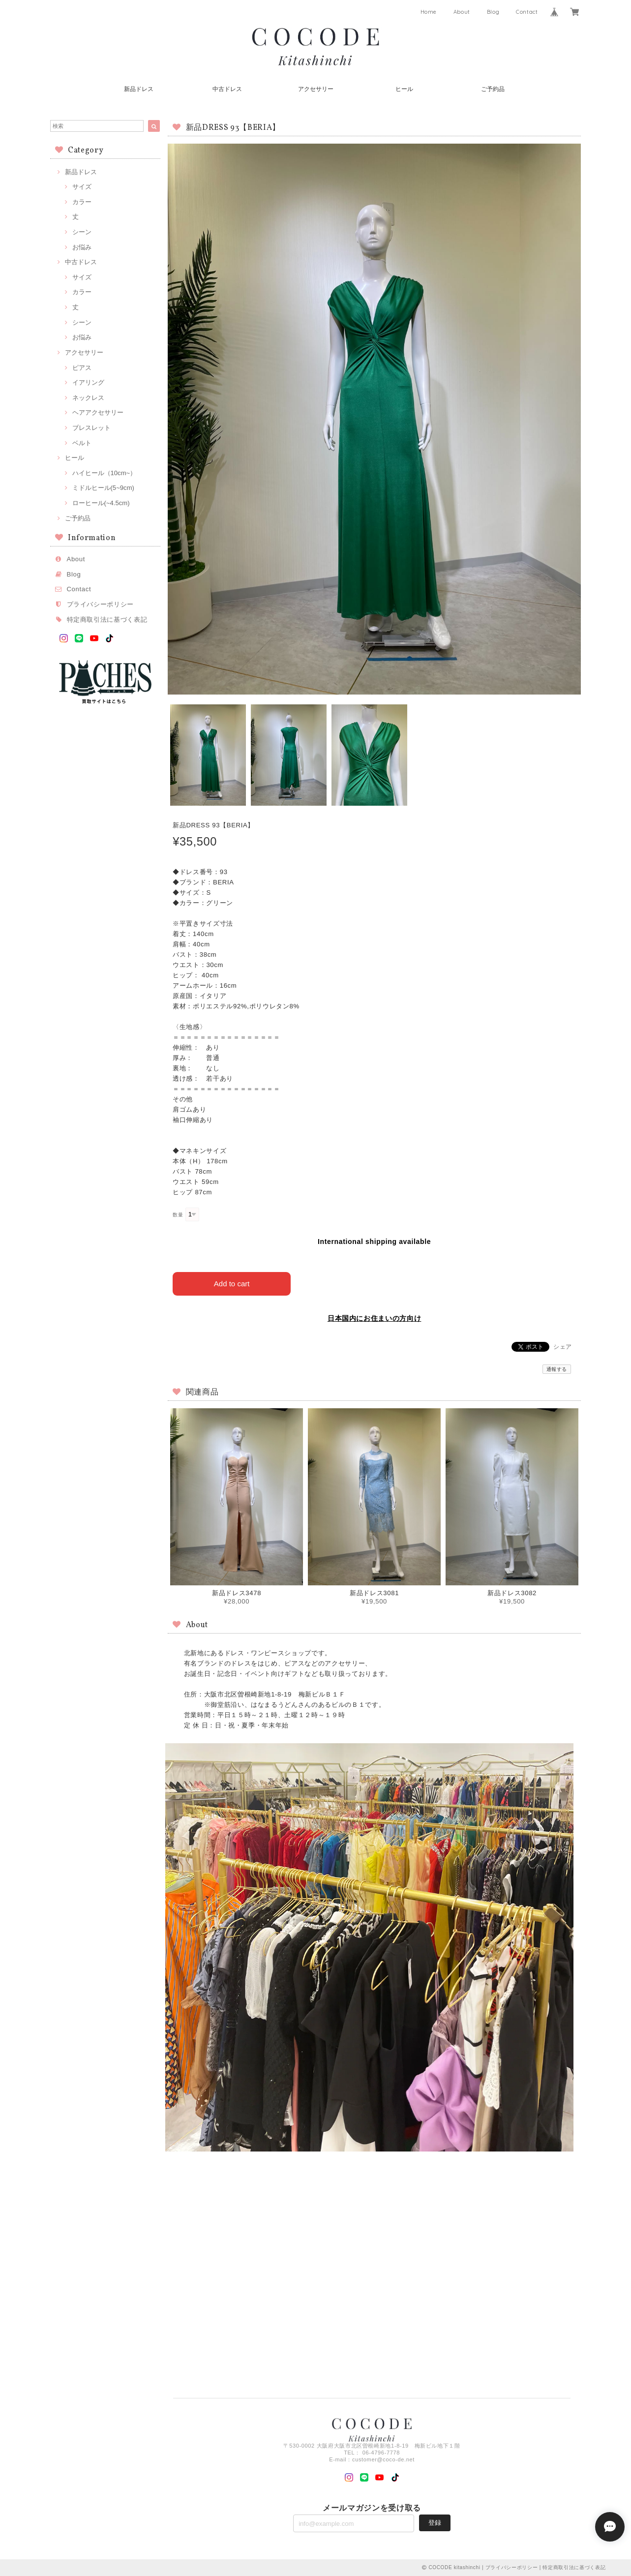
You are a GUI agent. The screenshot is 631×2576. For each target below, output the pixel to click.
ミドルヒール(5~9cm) (103, 487)
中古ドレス (227, 89)
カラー (81, 202)
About (461, 11)
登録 (434, 2522)
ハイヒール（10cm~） (104, 473)
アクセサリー (315, 89)
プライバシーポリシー (100, 604)
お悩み (81, 247)
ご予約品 (493, 89)
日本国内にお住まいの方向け (374, 1318)
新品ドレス (138, 89)
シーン (81, 232)
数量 (178, 1214)
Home (429, 11)
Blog (493, 11)
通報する (557, 1369)
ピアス (81, 367)
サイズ (81, 186)
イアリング (88, 382)
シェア (562, 1346)
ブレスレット (91, 427)
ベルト (81, 443)
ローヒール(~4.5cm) (101, 503)
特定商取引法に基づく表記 (107, 619)
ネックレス (88, 397)
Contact (527, 11)
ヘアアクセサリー (97, 412)
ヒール (404, 89)
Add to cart (232, 1283)
